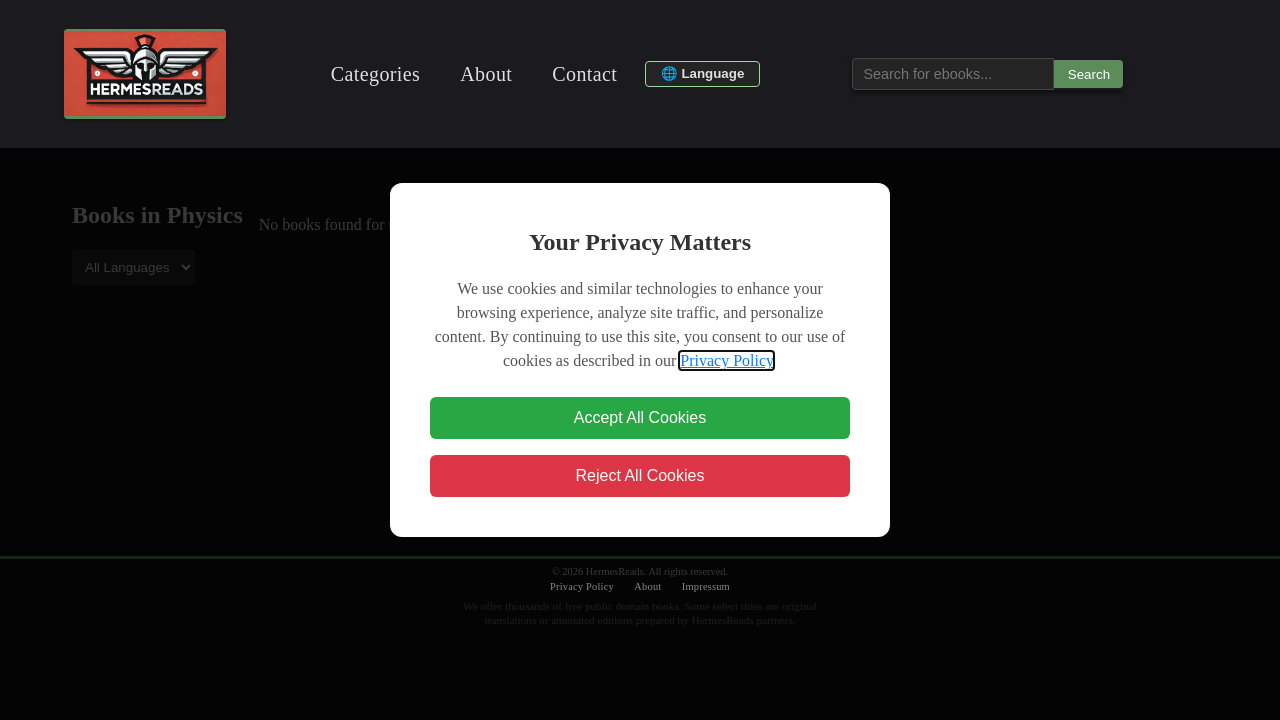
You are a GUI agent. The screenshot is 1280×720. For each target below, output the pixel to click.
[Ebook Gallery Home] (145, 74)
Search (1089, 74)
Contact (584, 74)
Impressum (706, 586)
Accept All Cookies (640, 417)
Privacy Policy (726, 360)
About (486, 74)
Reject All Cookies (640, 475)
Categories (376, 74)
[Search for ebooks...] (953, 74)
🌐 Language (703, 73)
